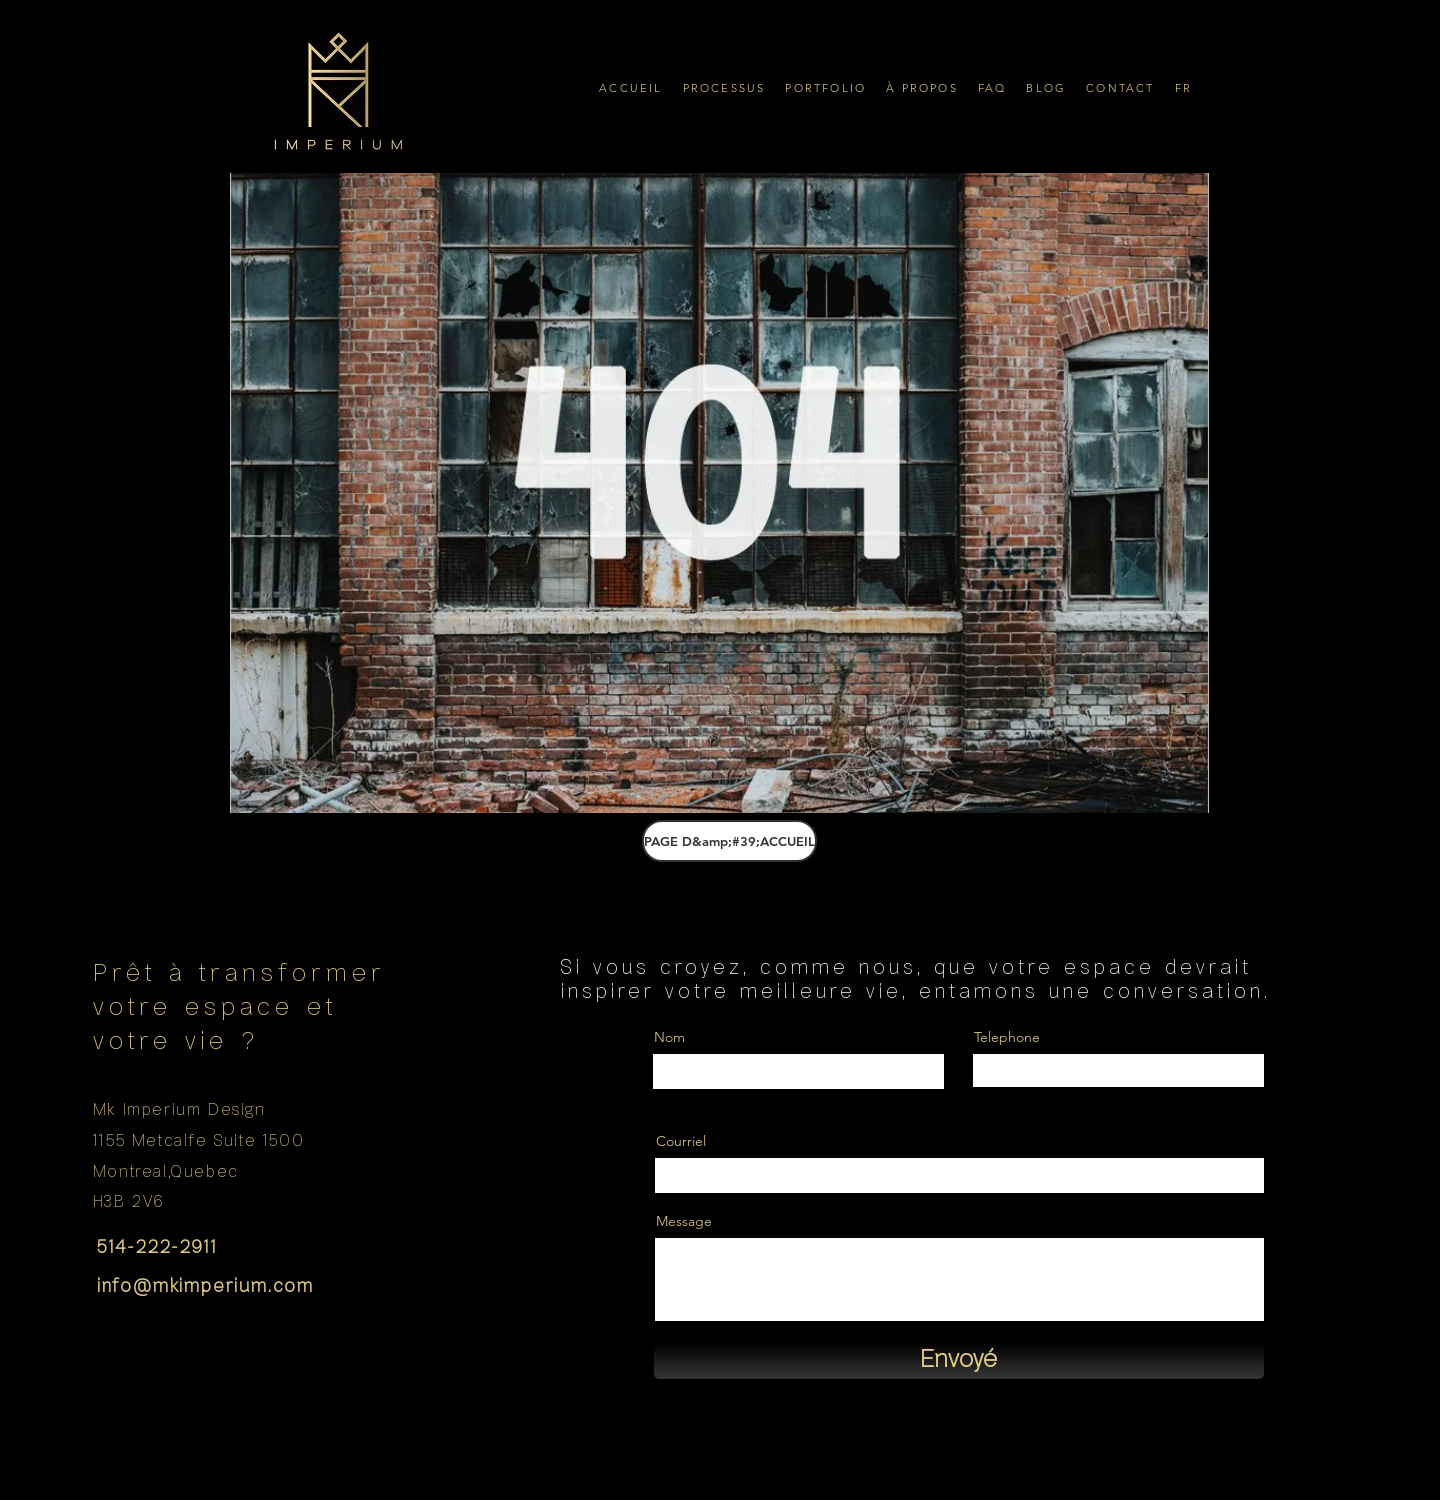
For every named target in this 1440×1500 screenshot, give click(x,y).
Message (684, 1221)
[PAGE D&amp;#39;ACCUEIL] (729, 841)
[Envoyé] (959, 1361)
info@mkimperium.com (205, 1287)
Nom (669, 1037)
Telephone (1007, 1037)
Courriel (681, 1141)
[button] (724, 87)
